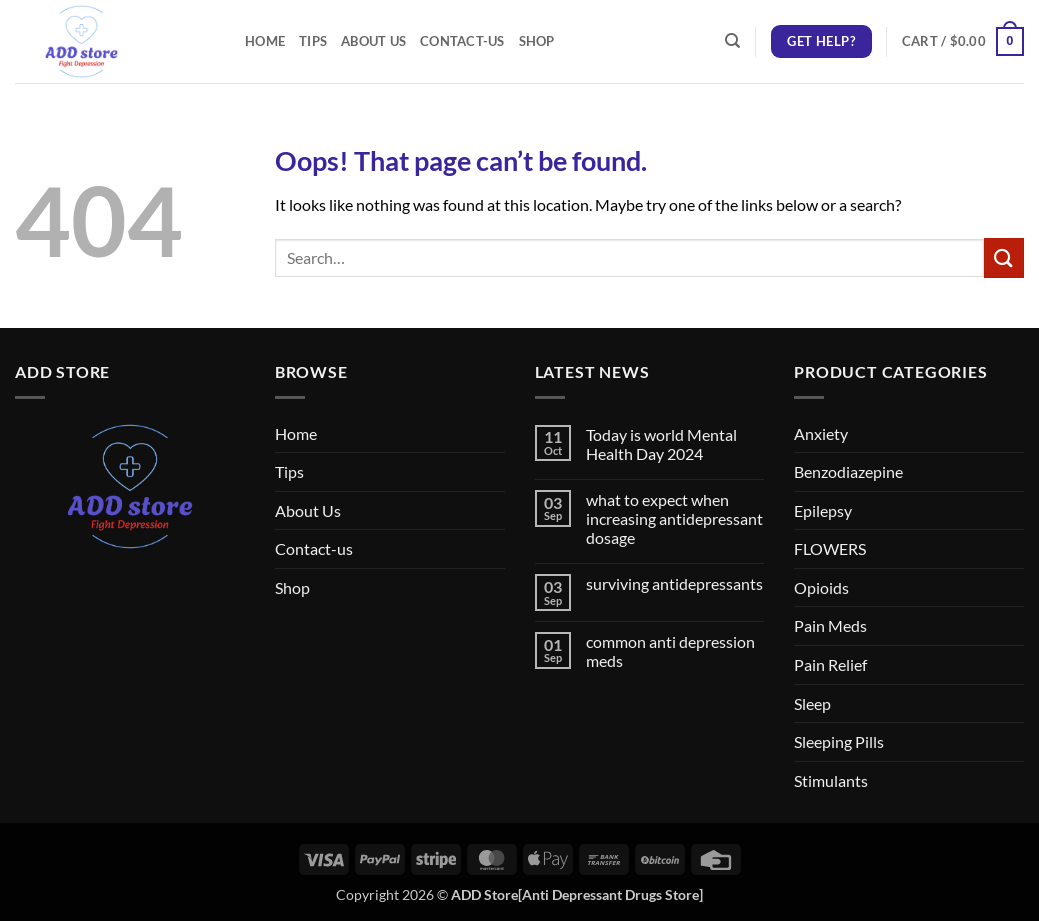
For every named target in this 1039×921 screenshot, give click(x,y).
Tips (313, 41)
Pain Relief (830, 664)
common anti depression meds (670, 651)
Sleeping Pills (839, 741)
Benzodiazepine (848, 471)
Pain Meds (830, 625)
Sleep (812, 703)
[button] (963, 42)
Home (265, 41)
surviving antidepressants (674, 583)
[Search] (732, 41)
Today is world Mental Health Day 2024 (661, 444)
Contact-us (462, 41)
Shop (537, 41)
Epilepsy (823, 510)
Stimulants (831, 780)
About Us (373, 41)
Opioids (821, 587)
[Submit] (1004, 257)
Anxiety (821, 433)
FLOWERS (830, 548)
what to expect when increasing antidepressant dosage (674, 518)
